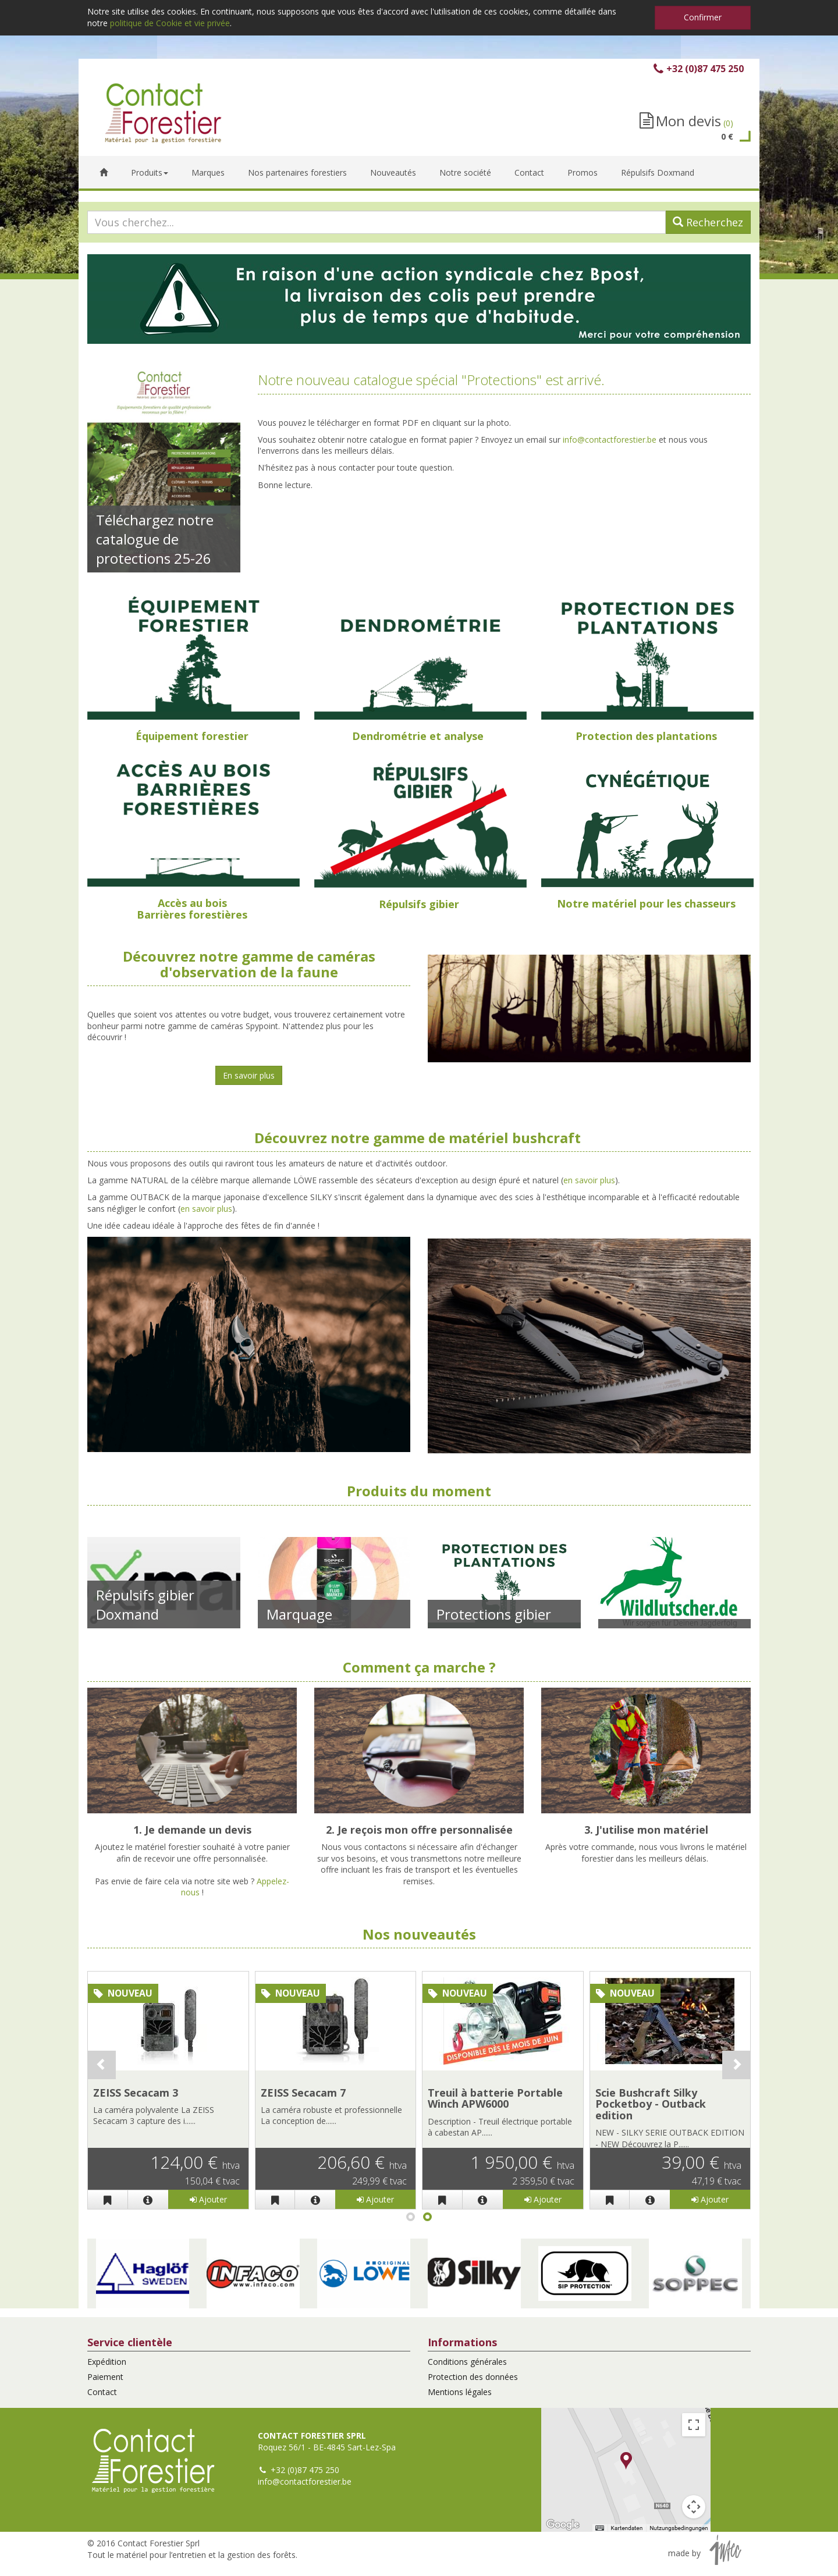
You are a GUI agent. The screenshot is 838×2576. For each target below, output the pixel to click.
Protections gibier (493, 1614)
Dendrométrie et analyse (418, 736)
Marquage (299, 1614)
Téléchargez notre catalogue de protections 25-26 (155, 539)
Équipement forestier (192, 736)
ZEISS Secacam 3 (135, 2093)
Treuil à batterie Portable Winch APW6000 (495, 2098)
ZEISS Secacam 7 (303, 2093)
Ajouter (208, 2199)
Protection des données (473, 2376)
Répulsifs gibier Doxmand (145, 1604)
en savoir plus (589, 1180)
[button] (142, 2273)
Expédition (106, 2361)
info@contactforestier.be (609, 439)
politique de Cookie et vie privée (170, 23)
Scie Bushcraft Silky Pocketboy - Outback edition (650, 2104)
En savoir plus (249, 1075)
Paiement (105, 2376)
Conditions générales (467, 2361)
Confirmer (703, 17)
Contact (102, 2391)
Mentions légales (460, 2391)
